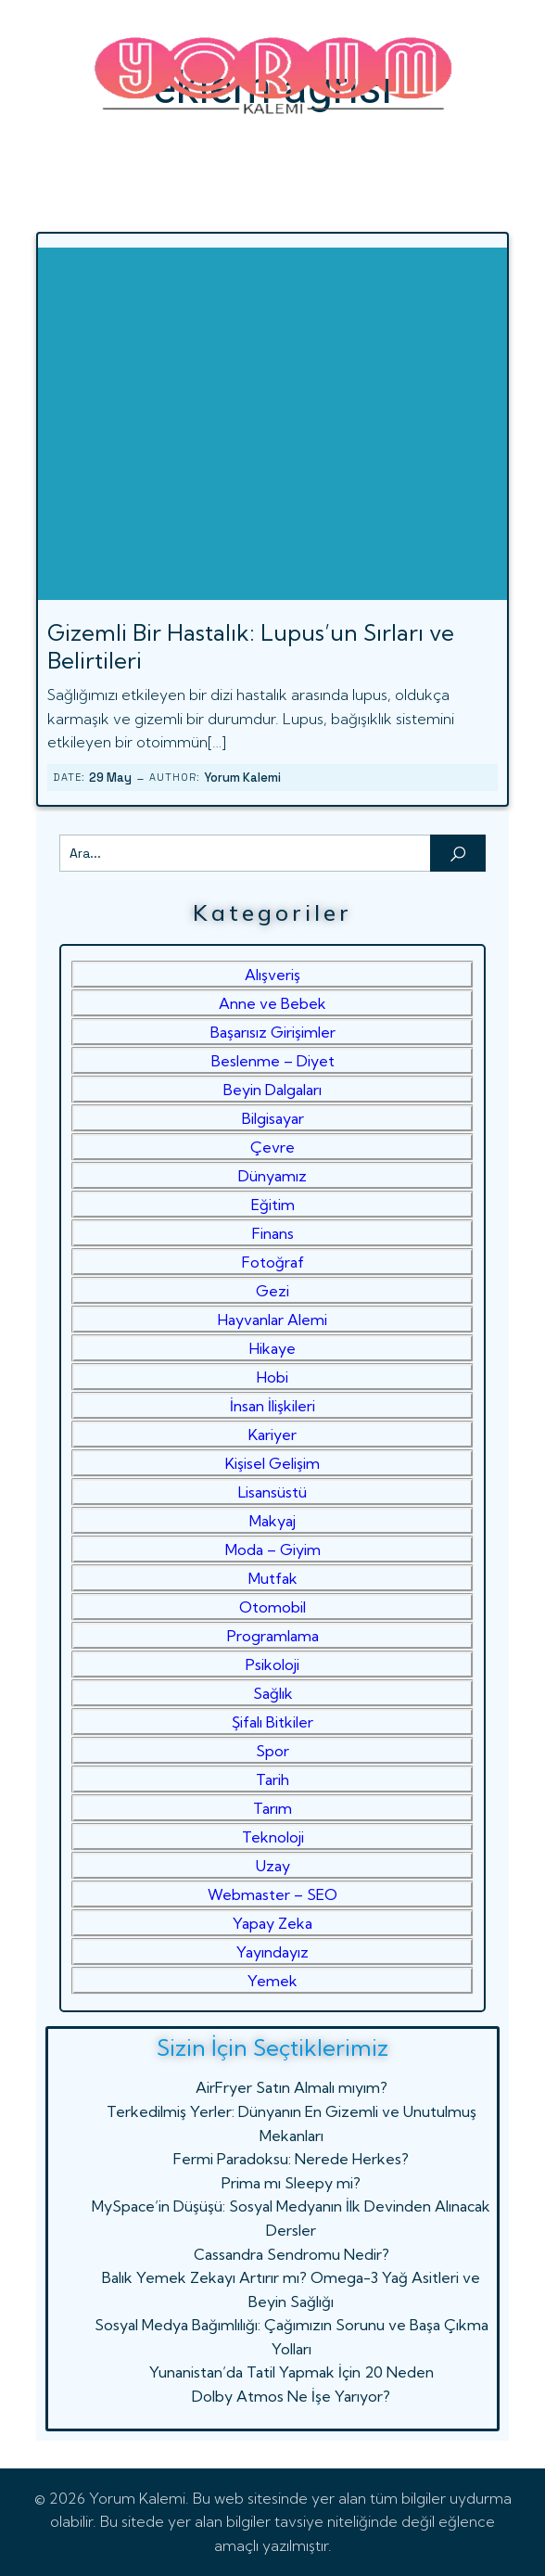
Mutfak (273, 1578)
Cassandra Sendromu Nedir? (291, 2254)
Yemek (272, 1980)
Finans (273, 1233)
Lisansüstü (272, 1492)
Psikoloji (272, 1664)
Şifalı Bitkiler (272, 1722)
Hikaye (272, 1348)
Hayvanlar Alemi (272, 1319)
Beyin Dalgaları (272, 1089)
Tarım (272, 1808)
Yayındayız (272, 1952)
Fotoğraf (273, 1262)
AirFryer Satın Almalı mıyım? (291, 2087)
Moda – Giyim (273, 1549)
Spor (272, 1750)
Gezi (272, 1291)
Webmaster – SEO (272, 1894)
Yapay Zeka (272, 1923)
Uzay (273, 1865)
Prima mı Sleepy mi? (291, 2183)
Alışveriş (272, 974)
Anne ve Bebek (272, 1003)
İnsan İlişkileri (272, 1405)
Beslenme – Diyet (273, 1061)
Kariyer (272, 1434)
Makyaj (272, 1520)
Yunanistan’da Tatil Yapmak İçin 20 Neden (291, 2372)
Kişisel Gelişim (272, 1463)
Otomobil (272, 1607)
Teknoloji (273, 1837)
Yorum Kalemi (242, 777)
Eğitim (273, 1204)
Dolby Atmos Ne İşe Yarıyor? (291, 2396)
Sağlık (273, 1693)
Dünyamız (272, 1176)
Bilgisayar (273, 1118)
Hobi (272, 1377)
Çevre (272, 1147)
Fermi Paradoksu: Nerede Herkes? (291, 2158)
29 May (110, 777)
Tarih (272, 1779)
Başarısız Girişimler (273, 1032)
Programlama (273, 1635)
